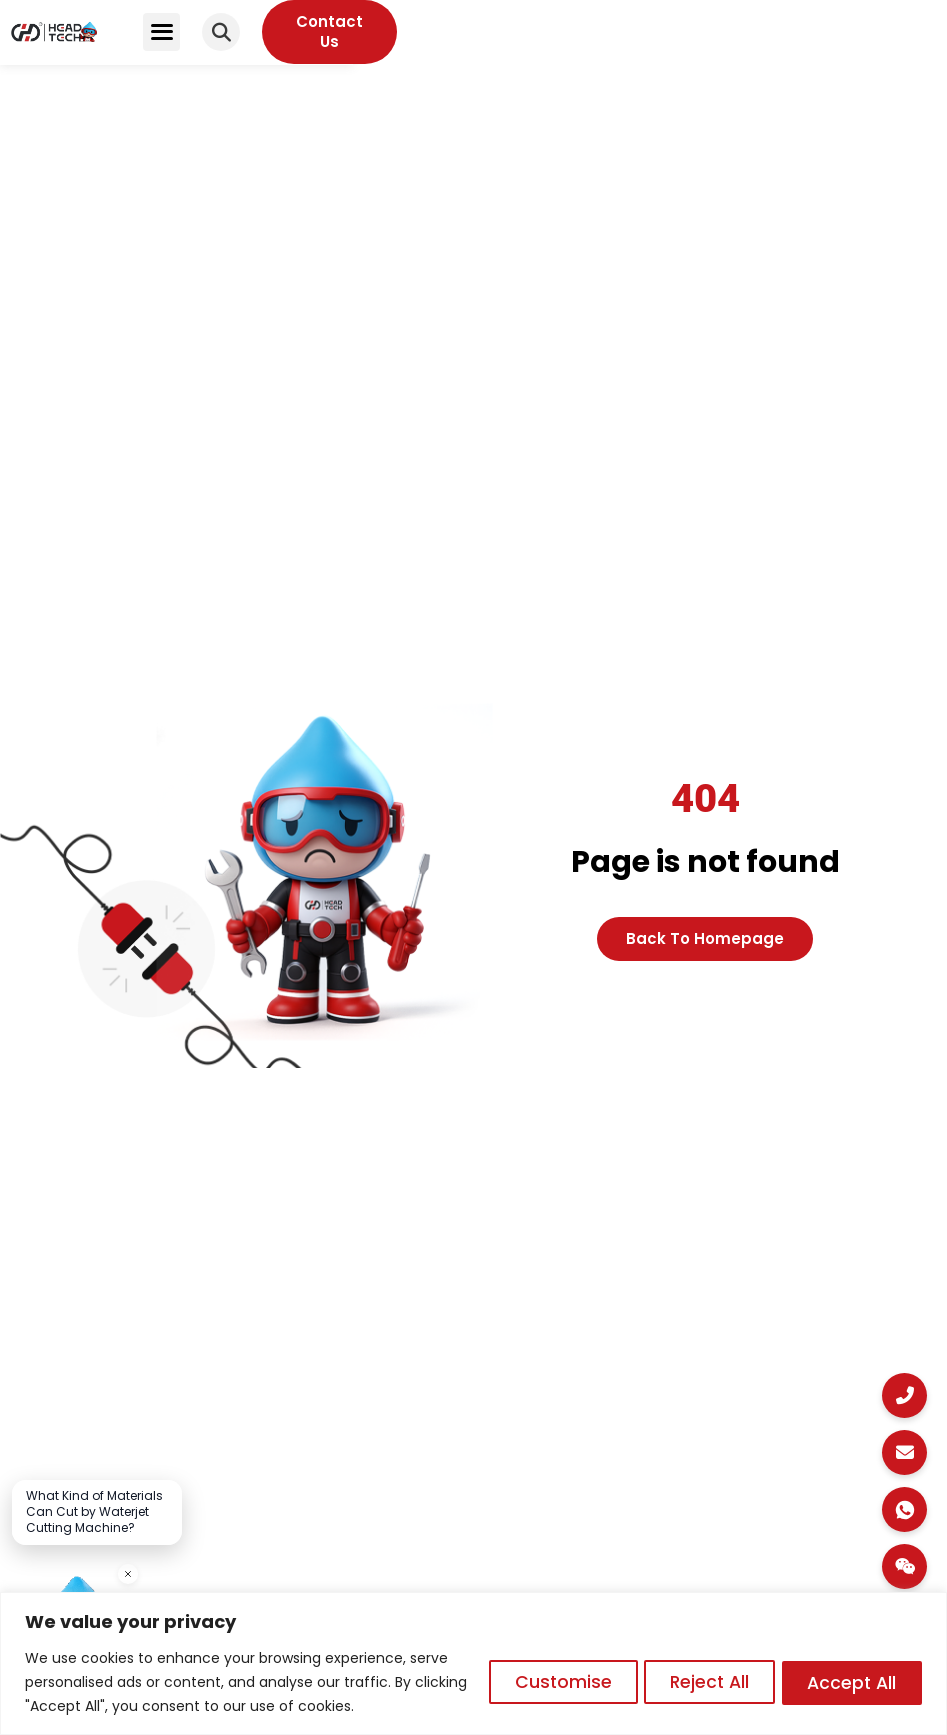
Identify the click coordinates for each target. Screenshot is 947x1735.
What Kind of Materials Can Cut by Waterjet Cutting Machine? (94, 1511)
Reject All (694, 1681)
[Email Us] (904, 1452)
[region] (473, 1663)
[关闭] (128, 1574)
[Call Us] (904, 1395)
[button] (720, 43)
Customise (538, 1681)
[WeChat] (904, 1566)
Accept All (847, 1681)
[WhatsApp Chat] (904, 1509)
